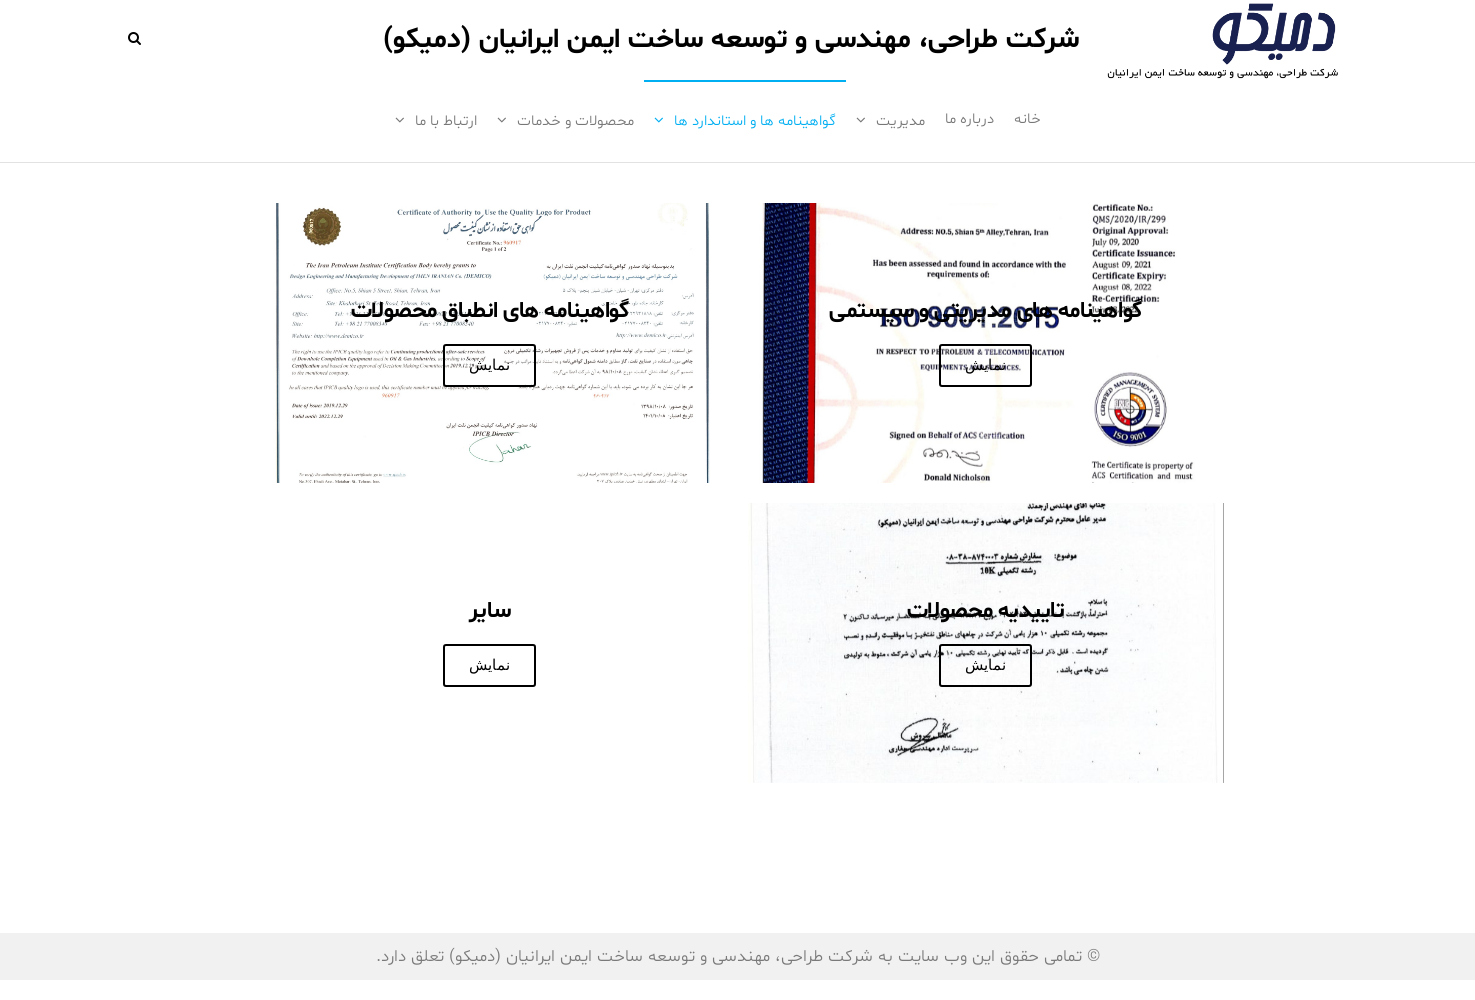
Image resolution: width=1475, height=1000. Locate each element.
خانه (1027, 119)
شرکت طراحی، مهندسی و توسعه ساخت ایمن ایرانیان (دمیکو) (731, 40)
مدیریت (900, 121)
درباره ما (969, 119)
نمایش (985, 365)
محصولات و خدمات (575, 121)
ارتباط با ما (446, 121)
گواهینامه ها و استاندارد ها (755, 121)
